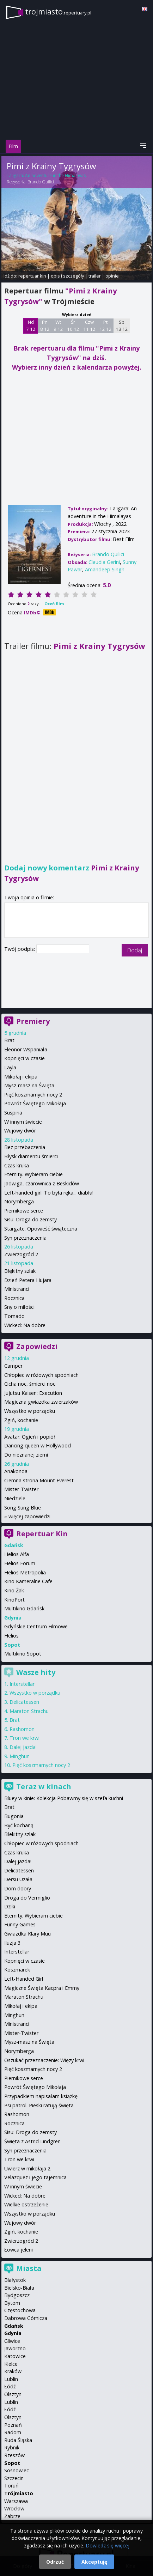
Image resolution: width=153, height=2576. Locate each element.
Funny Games (20, 1924)
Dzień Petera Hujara (27, 1280)
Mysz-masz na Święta (29, 1085)
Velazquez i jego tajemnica (35, 2177)
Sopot (12, 2463)
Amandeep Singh (104, 569)
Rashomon (22, 1729)
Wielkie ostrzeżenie (26, 2204)
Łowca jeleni (18, 2249)
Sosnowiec (16, 2470)
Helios (11, 1635)
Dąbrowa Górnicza (25, 2318)
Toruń (11, 2485)
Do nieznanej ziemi (26, 1454)
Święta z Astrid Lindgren (32, 2141)
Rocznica (14, 1298)
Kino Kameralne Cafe (28, 1581)
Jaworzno (15, 2348)
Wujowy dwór (20, 1130)
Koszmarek (17, 1969)
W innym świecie (23, 1121)
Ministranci (16, 1289)
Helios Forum (19, 1563)
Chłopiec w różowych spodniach (41, 1375)
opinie (112, 276)
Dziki (9, 1906)
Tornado (14, 1316)
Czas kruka (16, 1165)
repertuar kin (32, 276)
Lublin (11, 2379)
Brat (9, 1040)
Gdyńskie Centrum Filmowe (36, 1626)
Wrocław (14, 2508)
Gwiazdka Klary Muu (27, 1933)
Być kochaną (18, 1825)
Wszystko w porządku (29, 1411)
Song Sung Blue (22, 1507)
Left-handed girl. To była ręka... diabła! (48, 1192)
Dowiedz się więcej (107, 2545)
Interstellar (22, 1684)
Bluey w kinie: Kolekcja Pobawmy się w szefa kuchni (63, 1798)
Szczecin (14, 2478)
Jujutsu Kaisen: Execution (33, 1393)
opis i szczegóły (67, 276)
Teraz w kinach (43, 1786)
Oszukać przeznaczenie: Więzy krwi (44, 2060)
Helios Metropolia (25, 1572)
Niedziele (14, 1498)
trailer (94, 276)
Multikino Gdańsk (24, 1608)
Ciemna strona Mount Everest (39, 1480)
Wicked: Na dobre (24, 1325)
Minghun (20, 1756)
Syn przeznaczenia (25, 1237)
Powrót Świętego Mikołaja (35, 1103)
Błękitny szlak (20, 1271)
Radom (12, 2432)
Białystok (15, 2280)
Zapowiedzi (36, 1346)
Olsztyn (13, 2394)
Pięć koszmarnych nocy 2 (33, 1094)
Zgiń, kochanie (21, 1420)
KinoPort (14, 1599)
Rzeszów (14, 2455)
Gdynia (13, 2333)
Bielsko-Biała (19, 2287)
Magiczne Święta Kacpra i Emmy (41, 1988)
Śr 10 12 (73, 325)
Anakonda (15, 1471)
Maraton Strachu (29, 1711)
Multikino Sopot (22, 1653)
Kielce (11, 2364)
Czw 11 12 (89, 325)
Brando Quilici (40, 182)
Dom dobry (17, 1888)
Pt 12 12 (105, 325)
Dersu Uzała (18, 1879)
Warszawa (16, 2501)
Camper (13, 1365)
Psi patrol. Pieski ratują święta (39, 2105)
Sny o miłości (19, 1307)
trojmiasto (58, 11)
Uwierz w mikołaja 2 (27, 2168)
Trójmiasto (18, 2493)
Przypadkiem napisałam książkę (41, 2096)
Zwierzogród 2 (21, 1254)
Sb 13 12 (122, 325)
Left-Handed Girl (23, 1978)
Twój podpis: (20, 949)
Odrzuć (55, 2561)
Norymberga (19, 1201)
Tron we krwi (24, 1737)
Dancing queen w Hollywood (37, 1445)
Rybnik (11, 2447)
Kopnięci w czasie (24, 1058)
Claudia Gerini (104, 562)
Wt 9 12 (58, 325)
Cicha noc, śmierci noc (29, 1383)
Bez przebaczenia (24, 1147)
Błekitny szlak (20, 1834)
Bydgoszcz (17, 2295)
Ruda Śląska (18, 2440)
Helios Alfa (16, 1554)
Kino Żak (14, 1590)
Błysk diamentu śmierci (31, 1156)
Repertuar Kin (42, 1533)
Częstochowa (20, 2310)
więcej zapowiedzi (29, 1516)
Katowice (15, 2356)
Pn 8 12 (45, 325)
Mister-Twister (21, 1489)
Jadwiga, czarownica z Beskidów (41, 1183)
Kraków (13, 2371)
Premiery (33, 1021)
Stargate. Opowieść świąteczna (40, 1228)
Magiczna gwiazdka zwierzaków (41, 1401)
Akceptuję (94, 2561)
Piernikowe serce (23, 1210)
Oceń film (54, 603)
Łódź (10, 2386)
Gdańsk (13, 2325)
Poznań (13, 2425)
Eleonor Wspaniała (25, 1049)
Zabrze (12, 2516)
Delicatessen (24, 1702)
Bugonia (14, 1816)
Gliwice (12, 2341)
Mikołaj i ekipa (20, 1076)
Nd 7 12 (31, 325)
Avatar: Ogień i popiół (29, 1436)
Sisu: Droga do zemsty (30, 1219)
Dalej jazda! (23, 1747)
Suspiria (13, 1112)
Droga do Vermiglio (27, 1897)
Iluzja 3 (12, 1942)
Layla (10, 1067)
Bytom (12, 2302)
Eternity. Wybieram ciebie (33, 1174)
